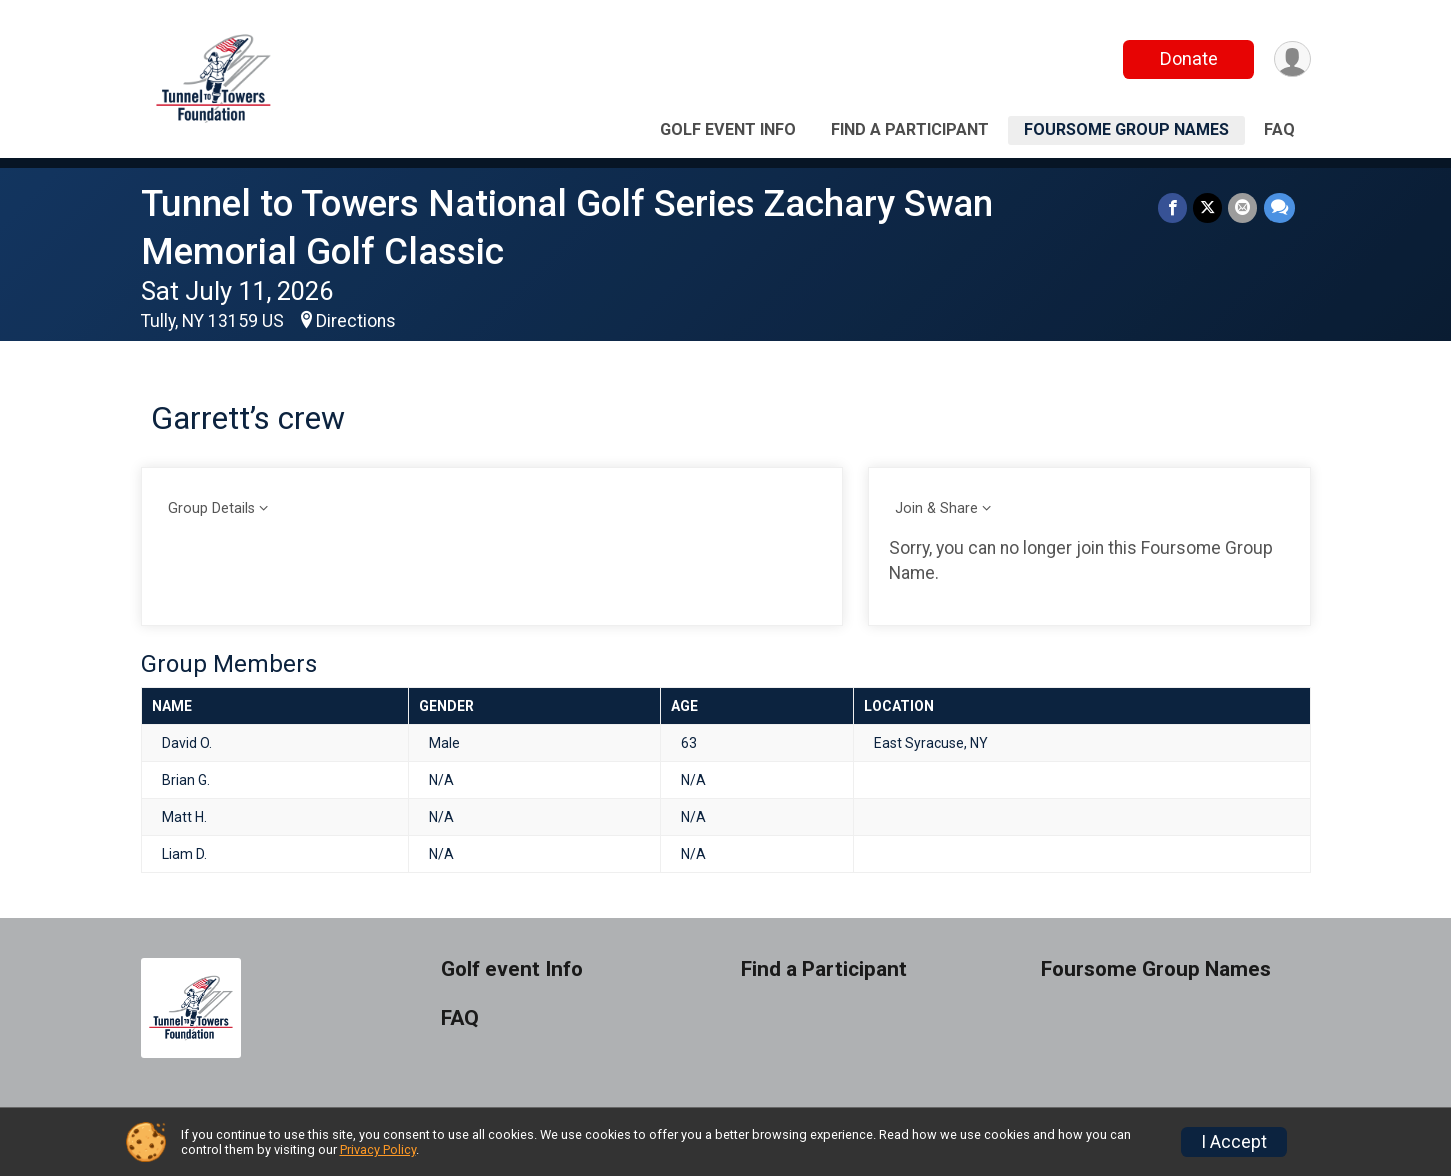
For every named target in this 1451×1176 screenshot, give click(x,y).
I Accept (1234, 1142)
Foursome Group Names (1126, 129)
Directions (356, 321)
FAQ (1279, 129)
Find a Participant (910, 129)
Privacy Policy (378, 1149)
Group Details (211, 508)
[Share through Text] (1279, 207)
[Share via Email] (1243, 207)
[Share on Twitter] (1208, 207)
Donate (1188, 58)
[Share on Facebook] (1173, 207)
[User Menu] (1292, 59)
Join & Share (936, 508)
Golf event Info (728, 129)
